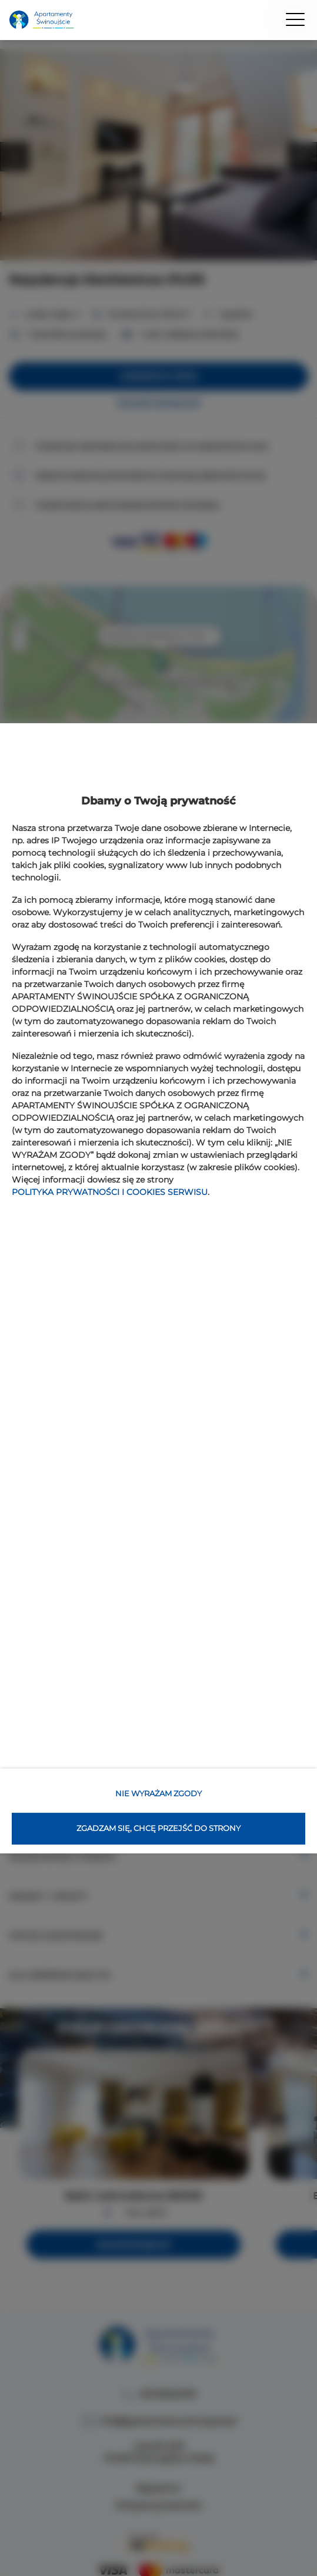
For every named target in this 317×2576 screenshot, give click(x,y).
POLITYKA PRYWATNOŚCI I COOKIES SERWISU (110, 1192)
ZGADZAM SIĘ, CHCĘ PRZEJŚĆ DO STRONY (158, 1828)
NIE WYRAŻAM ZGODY (158, 1793)
